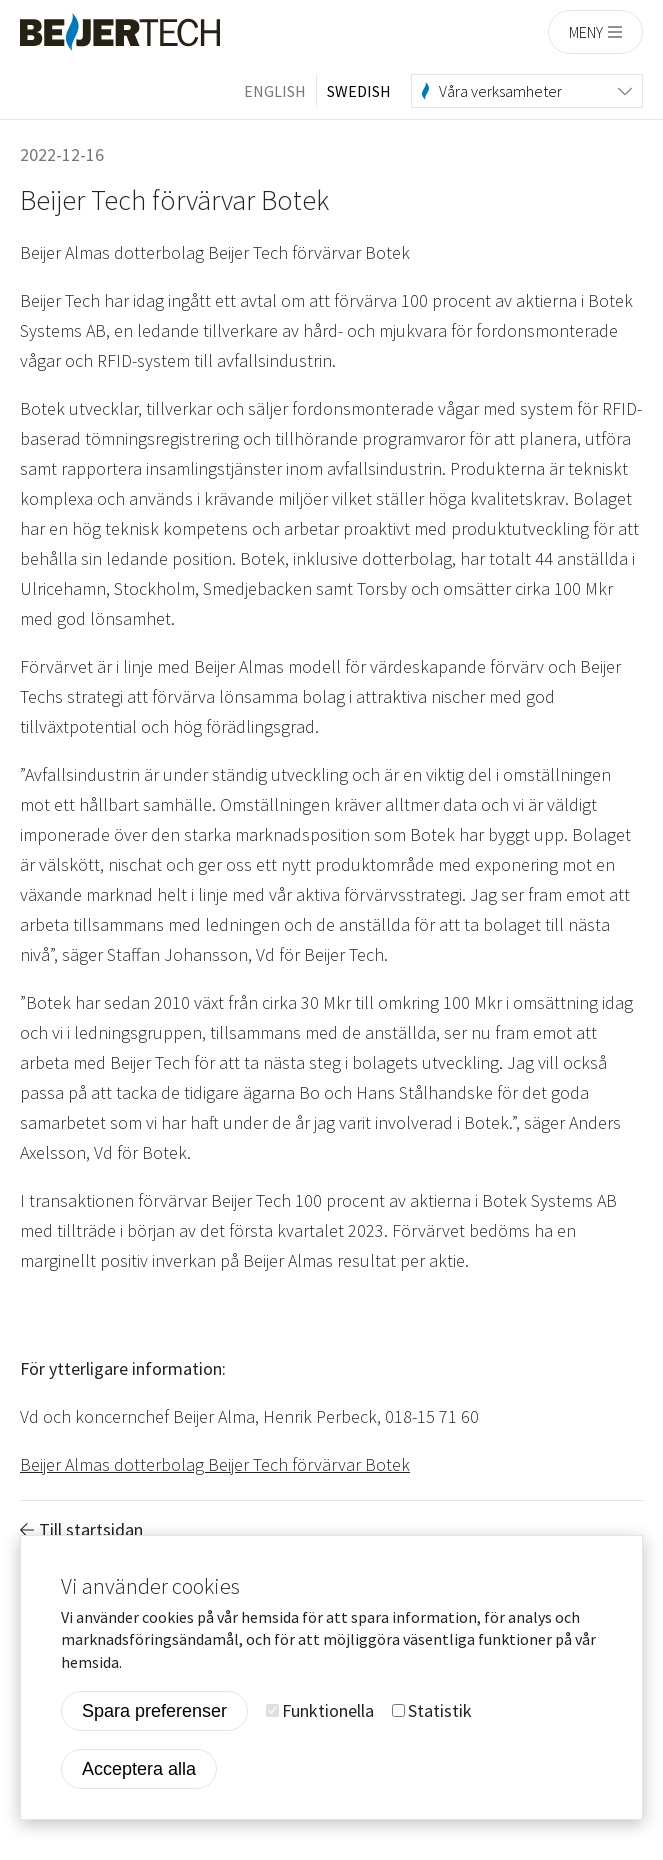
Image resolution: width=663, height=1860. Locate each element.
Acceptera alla (139, 1771)
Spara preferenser (154, 1713)
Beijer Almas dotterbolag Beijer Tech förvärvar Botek (215, 1464)
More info (162, 1664)
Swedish (359, 91)
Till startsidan (91, 1530)
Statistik (440, 1712)
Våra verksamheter (500, 91)
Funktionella (328, 1712)
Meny (586, 32)
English (275, 91)
